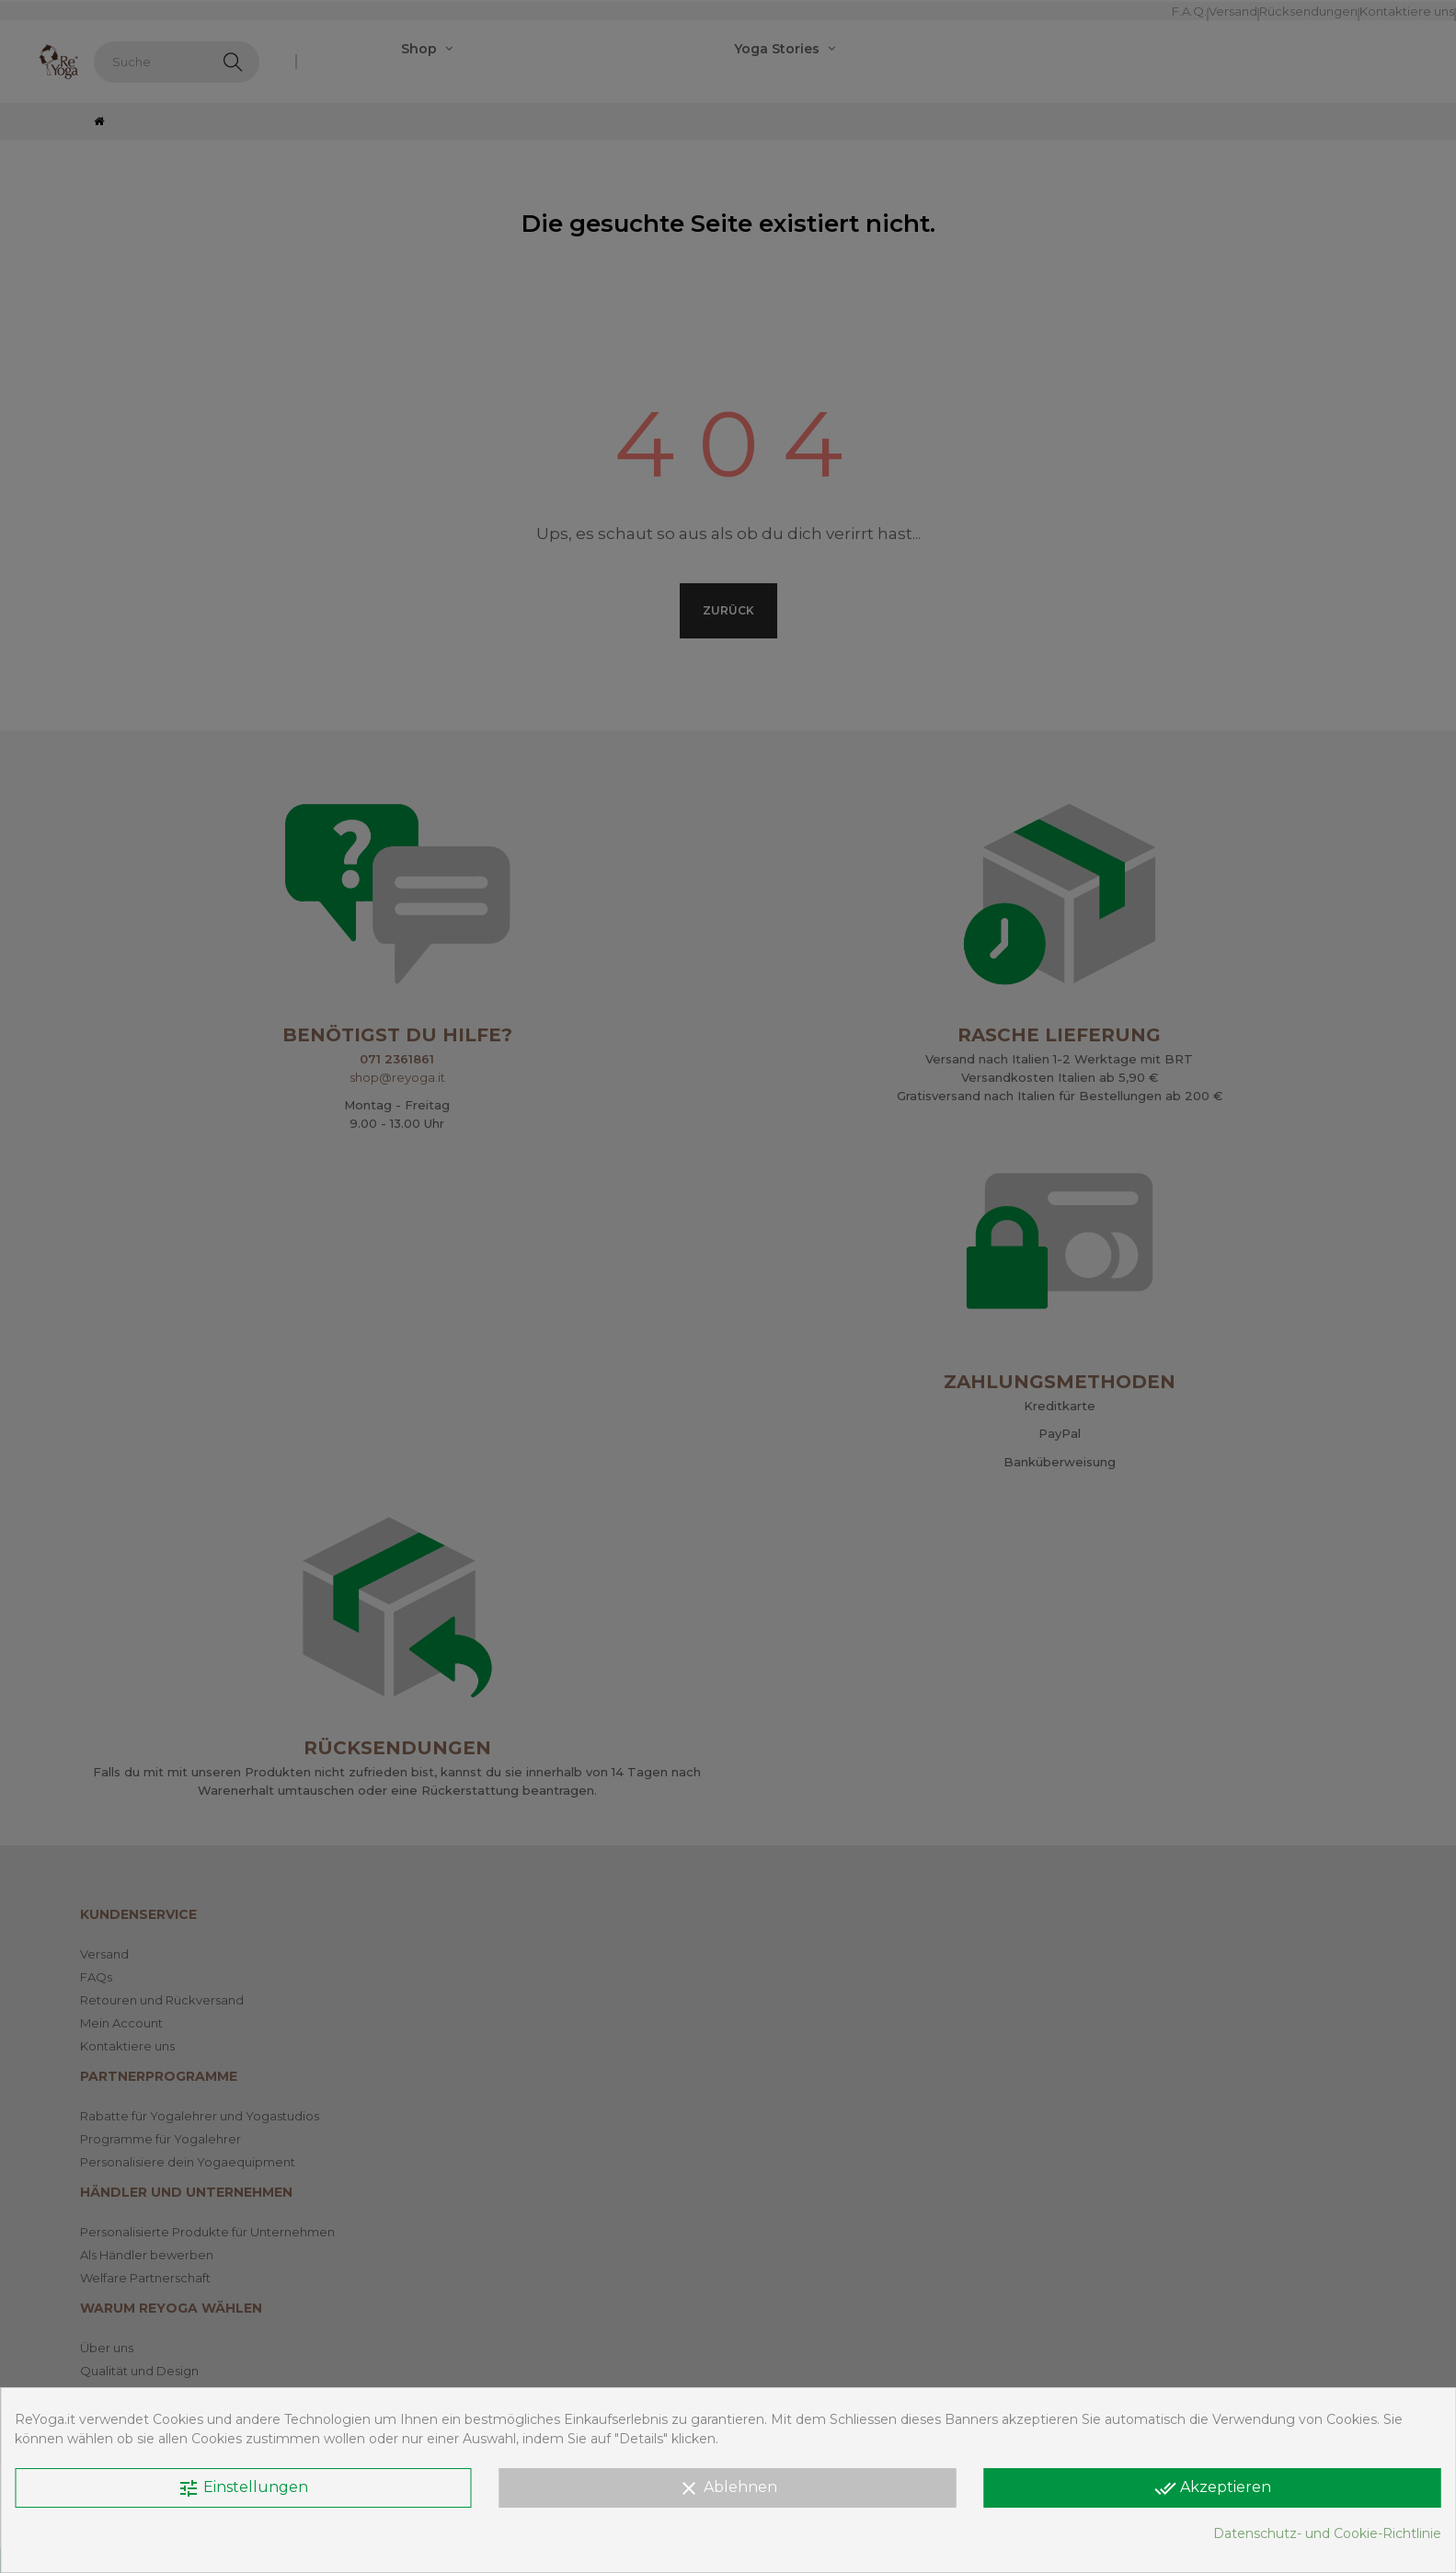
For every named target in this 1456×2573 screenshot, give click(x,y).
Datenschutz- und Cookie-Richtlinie (1327, 2533)
